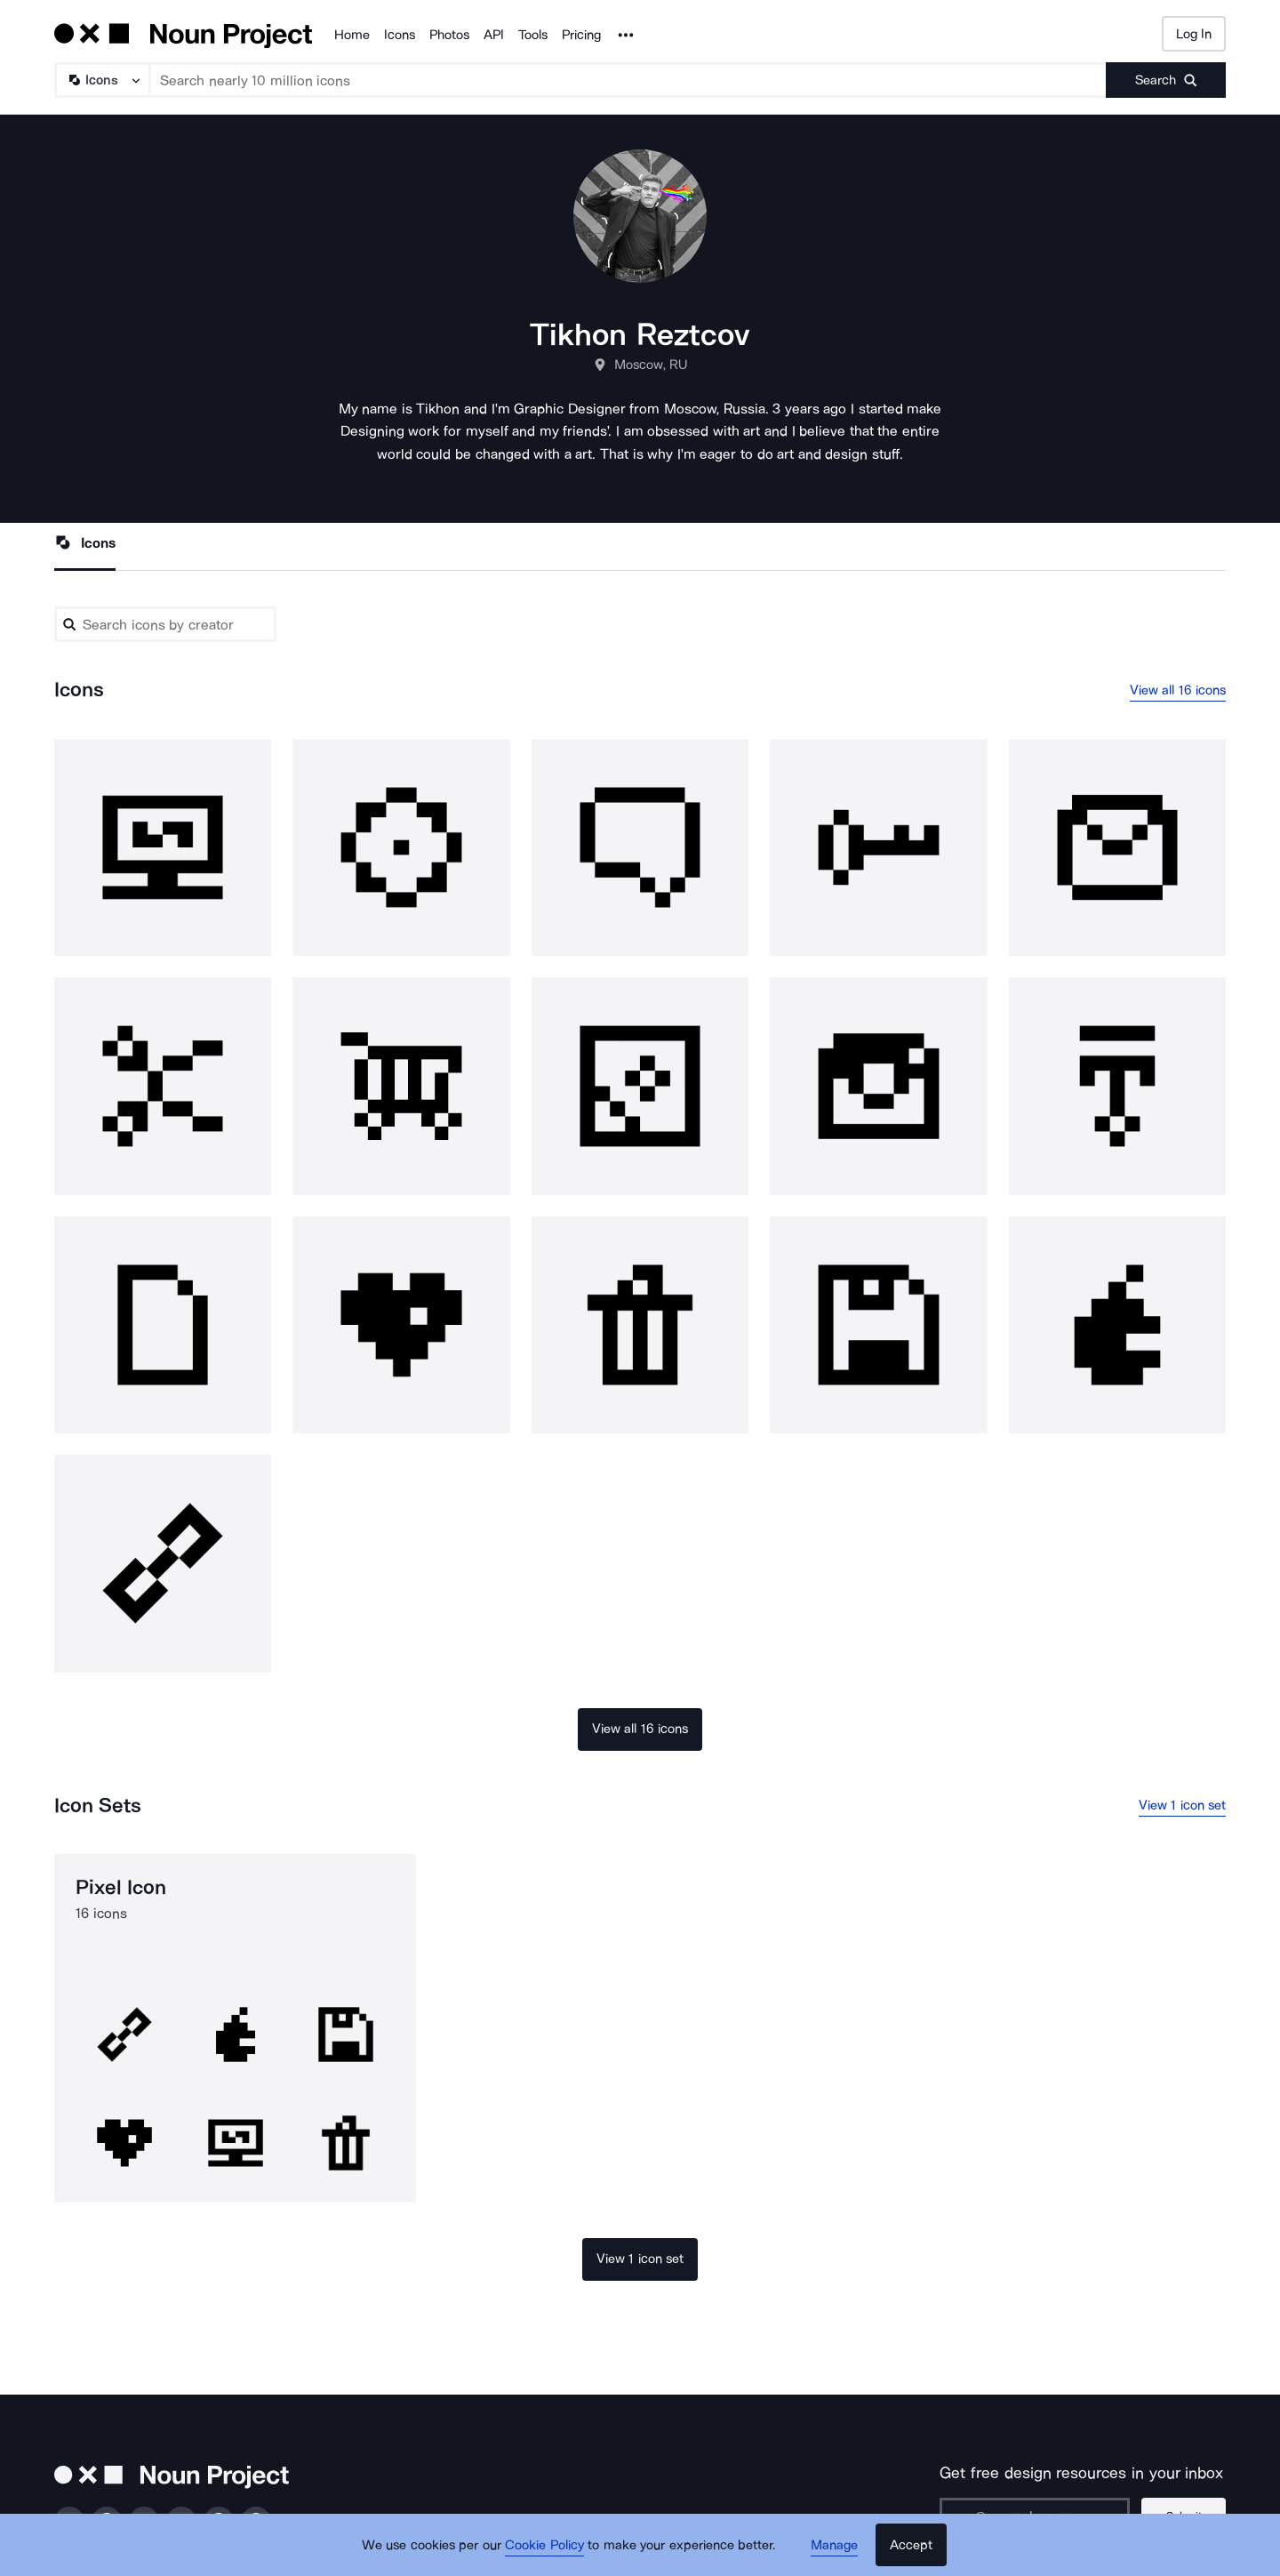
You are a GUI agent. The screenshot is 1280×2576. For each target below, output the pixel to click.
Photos (449, 35)
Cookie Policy (544, 2545)
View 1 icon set (1183, 1805)
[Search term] (628, 80)
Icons (399, 35)
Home (352, 35)
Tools (533, 35)
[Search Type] (101, 80)
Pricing (581, 35)
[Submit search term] (1166, 80)
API (494, 35)
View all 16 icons (1178, 690)
